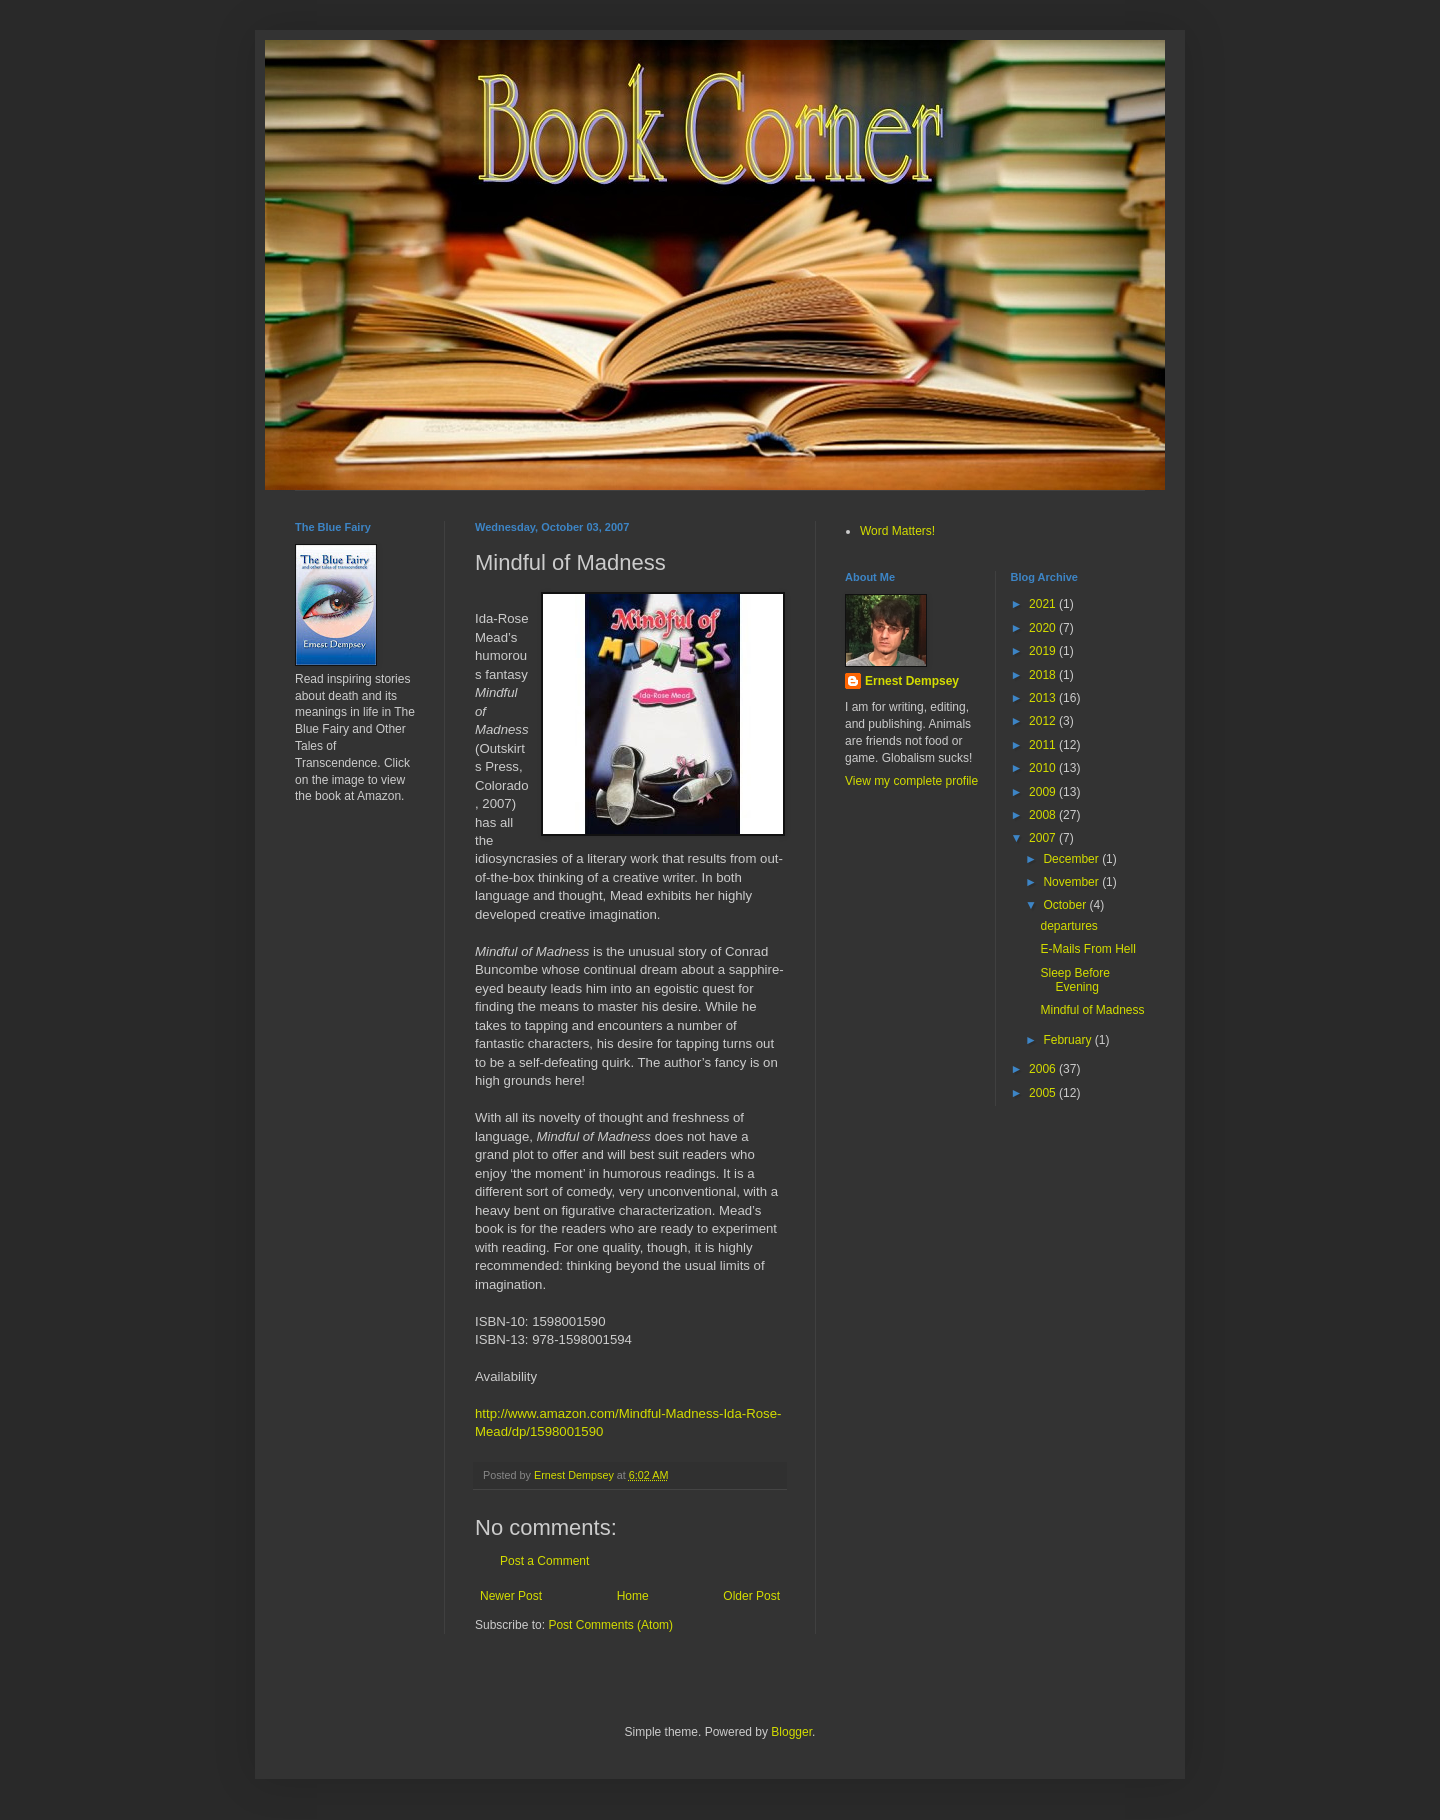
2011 (1044, 745)
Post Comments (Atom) (610, 1625)
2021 (1044, 604)
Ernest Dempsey (912, 681)
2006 (1044, 1069)
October (1066, 905)
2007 (1044, 838)
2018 (1044, 675)
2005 (1044, 1093)
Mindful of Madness (1092, 1010)
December (1072, 859)
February (1068, 1040)
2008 (1044, 815)
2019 (1044, 651)
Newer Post (511, 1596)
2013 (1044, 698)
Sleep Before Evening (1074, 980)
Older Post (751, 1596)
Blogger (791, 1732)
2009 (1044, 792)
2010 (1044, 768)
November (1072, 882)
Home (633, 1596)
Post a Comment (544, 1561)
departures (1068, 926)
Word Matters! (897, 531)
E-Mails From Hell (1087, 949)
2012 (1044, 721)
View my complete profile (911, 781)
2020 (1044, 628)
